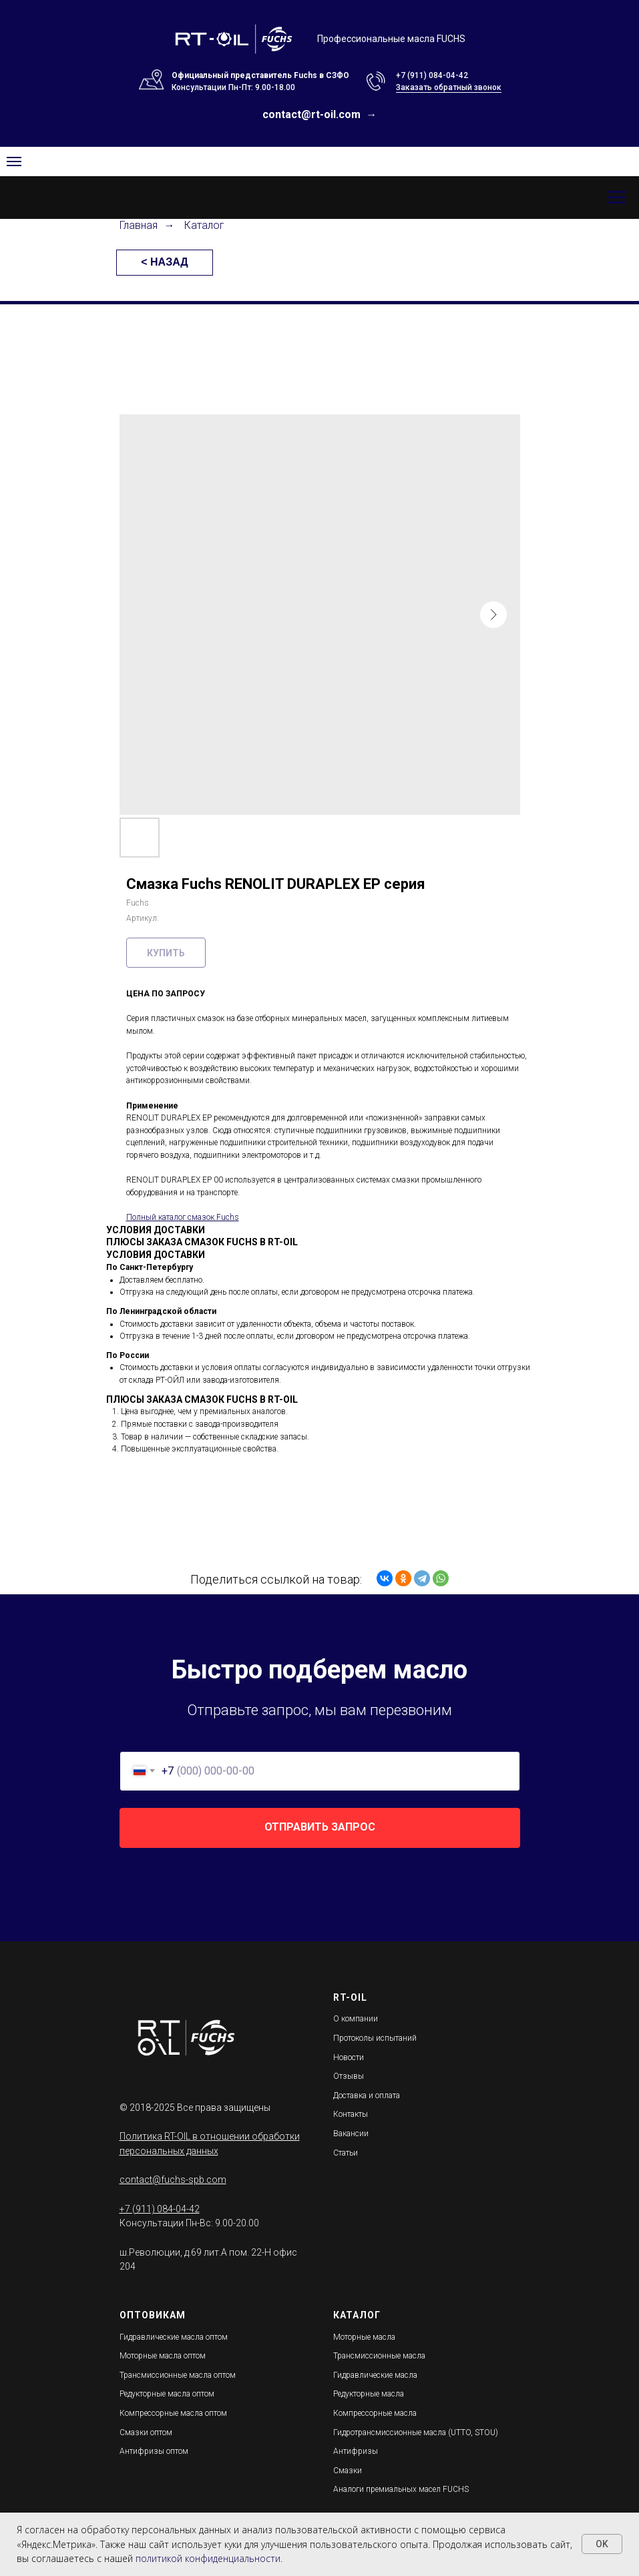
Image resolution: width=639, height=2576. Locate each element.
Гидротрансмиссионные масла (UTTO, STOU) (415, 2432)
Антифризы (355, 2451)
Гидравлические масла (375, 2375)
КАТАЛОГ (357, 2315)
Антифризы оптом (154, 2451)
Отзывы (348, 2076)
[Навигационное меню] (616, 197)
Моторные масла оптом (163, 2355)
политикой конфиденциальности (208, 2558)
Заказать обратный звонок (448, 87)
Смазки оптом (146, 2432)
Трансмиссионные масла (379, 2355)
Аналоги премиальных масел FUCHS (401, 2489)
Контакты (350, 2114)
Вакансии (351, 2133)
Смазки (347, 2470)
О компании (355, 2018)
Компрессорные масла (375, 2413)
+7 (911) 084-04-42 (432, 75)
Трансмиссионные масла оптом (178, 2375)
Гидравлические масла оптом (174, 2337)
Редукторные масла (368, 2393)
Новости (348, 2057)
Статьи (345, 2153)
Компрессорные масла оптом (173, 2413)
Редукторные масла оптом (167, 2393)
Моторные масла (364, 2337)
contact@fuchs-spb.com (173, 2179)
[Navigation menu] (14, 161)
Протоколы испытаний (375, 2038)
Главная (139, 225)
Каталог (204, 225)
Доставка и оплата (366, 2095)
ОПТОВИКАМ (153, 2315)
